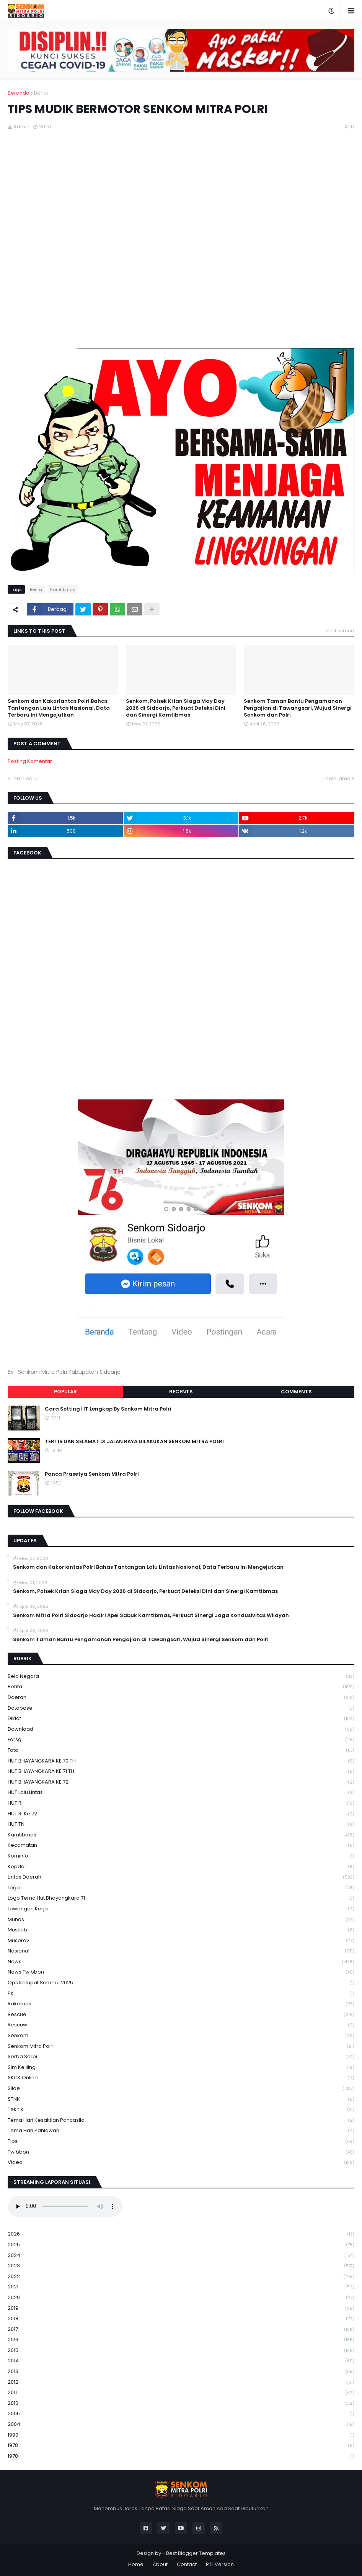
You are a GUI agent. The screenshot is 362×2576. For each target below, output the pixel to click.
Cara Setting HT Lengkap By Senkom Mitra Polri (108, 1409)
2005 (181, 2414)
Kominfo (181, 1856)
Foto (181, 1750)
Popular (65, 1391)
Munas (181, 1920)
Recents (181, 1391)
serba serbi (181, 2057)
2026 (181, 2234)
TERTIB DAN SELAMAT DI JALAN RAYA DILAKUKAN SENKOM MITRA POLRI (134, 1441)
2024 (181, 2256)
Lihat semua (339, 630)
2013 (181, 2372)
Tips (181, 2141)
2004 (181, 2425)
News (181, 1962)
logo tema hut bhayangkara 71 (181, 1898)
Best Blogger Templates (196, 2553)
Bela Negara (181, 1677)
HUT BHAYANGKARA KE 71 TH (181, 1772)
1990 (181, 2435)
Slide (181, 2089)
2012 (181, 2382)
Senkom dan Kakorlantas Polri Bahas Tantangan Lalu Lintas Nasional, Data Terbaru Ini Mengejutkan (59, 708)
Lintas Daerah (181, 1877)
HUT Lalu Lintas (181, 1793)
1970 (181, 2456)
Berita (41, 93)
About (160, 2564)
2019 (181, 2308)
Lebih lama (337, 778)
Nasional (181, 1951)
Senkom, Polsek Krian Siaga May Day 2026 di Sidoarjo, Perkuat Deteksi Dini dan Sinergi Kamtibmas (175, 708)
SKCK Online (181, 2078)
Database (181, 1708)
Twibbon (181, 2152)
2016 (181, 2340)
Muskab (181, 1930)
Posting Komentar (30, 761)
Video (181, 2162)
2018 (181, 2319)
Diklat (181, 1719)
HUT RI (181, 1803)
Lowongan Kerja (181, 1909)
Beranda (18, 93)
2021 (181, 2287)
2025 (181, 2245)
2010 (181, 2403)
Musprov (181, 1941)
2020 (181, 2298)
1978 (181, 2446)
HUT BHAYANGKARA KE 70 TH (181, 1761)
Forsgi (181, 1740)
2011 (181, 2393)
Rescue (181, 2015)
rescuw (181, 2025)
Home (135, 2564)
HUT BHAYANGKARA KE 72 (181, 1782)
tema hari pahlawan (181, 2131)
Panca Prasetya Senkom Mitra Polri (92, 1474)
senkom (181, 2036)
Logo (181, 1888)
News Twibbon (181, 1972)
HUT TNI (181, 1824)
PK (181, 1994)
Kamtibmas (62, 589)
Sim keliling (181, 2068)
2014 (181, 2361)
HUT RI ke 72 (181, 1814)
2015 (181, 2351)
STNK (181, 2099)
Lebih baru (24, 778)
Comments (296, 1391)
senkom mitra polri (181, 2046)
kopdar (181, 1867)
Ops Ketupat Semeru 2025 (181, 1983)
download (181, 1729)
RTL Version (220, 2564)
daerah (181, 1698)
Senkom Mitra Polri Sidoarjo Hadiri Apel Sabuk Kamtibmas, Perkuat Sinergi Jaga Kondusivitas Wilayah (151, 1615)
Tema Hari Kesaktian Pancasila (181, 2120)
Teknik (181, 2110)
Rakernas (181, 2004)
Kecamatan (181, 1845)
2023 (181, 2266)
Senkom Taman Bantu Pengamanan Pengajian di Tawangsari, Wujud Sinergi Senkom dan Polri (298, 708)
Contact (187, 2564)
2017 (181, 2330)
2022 (181, 2277)
